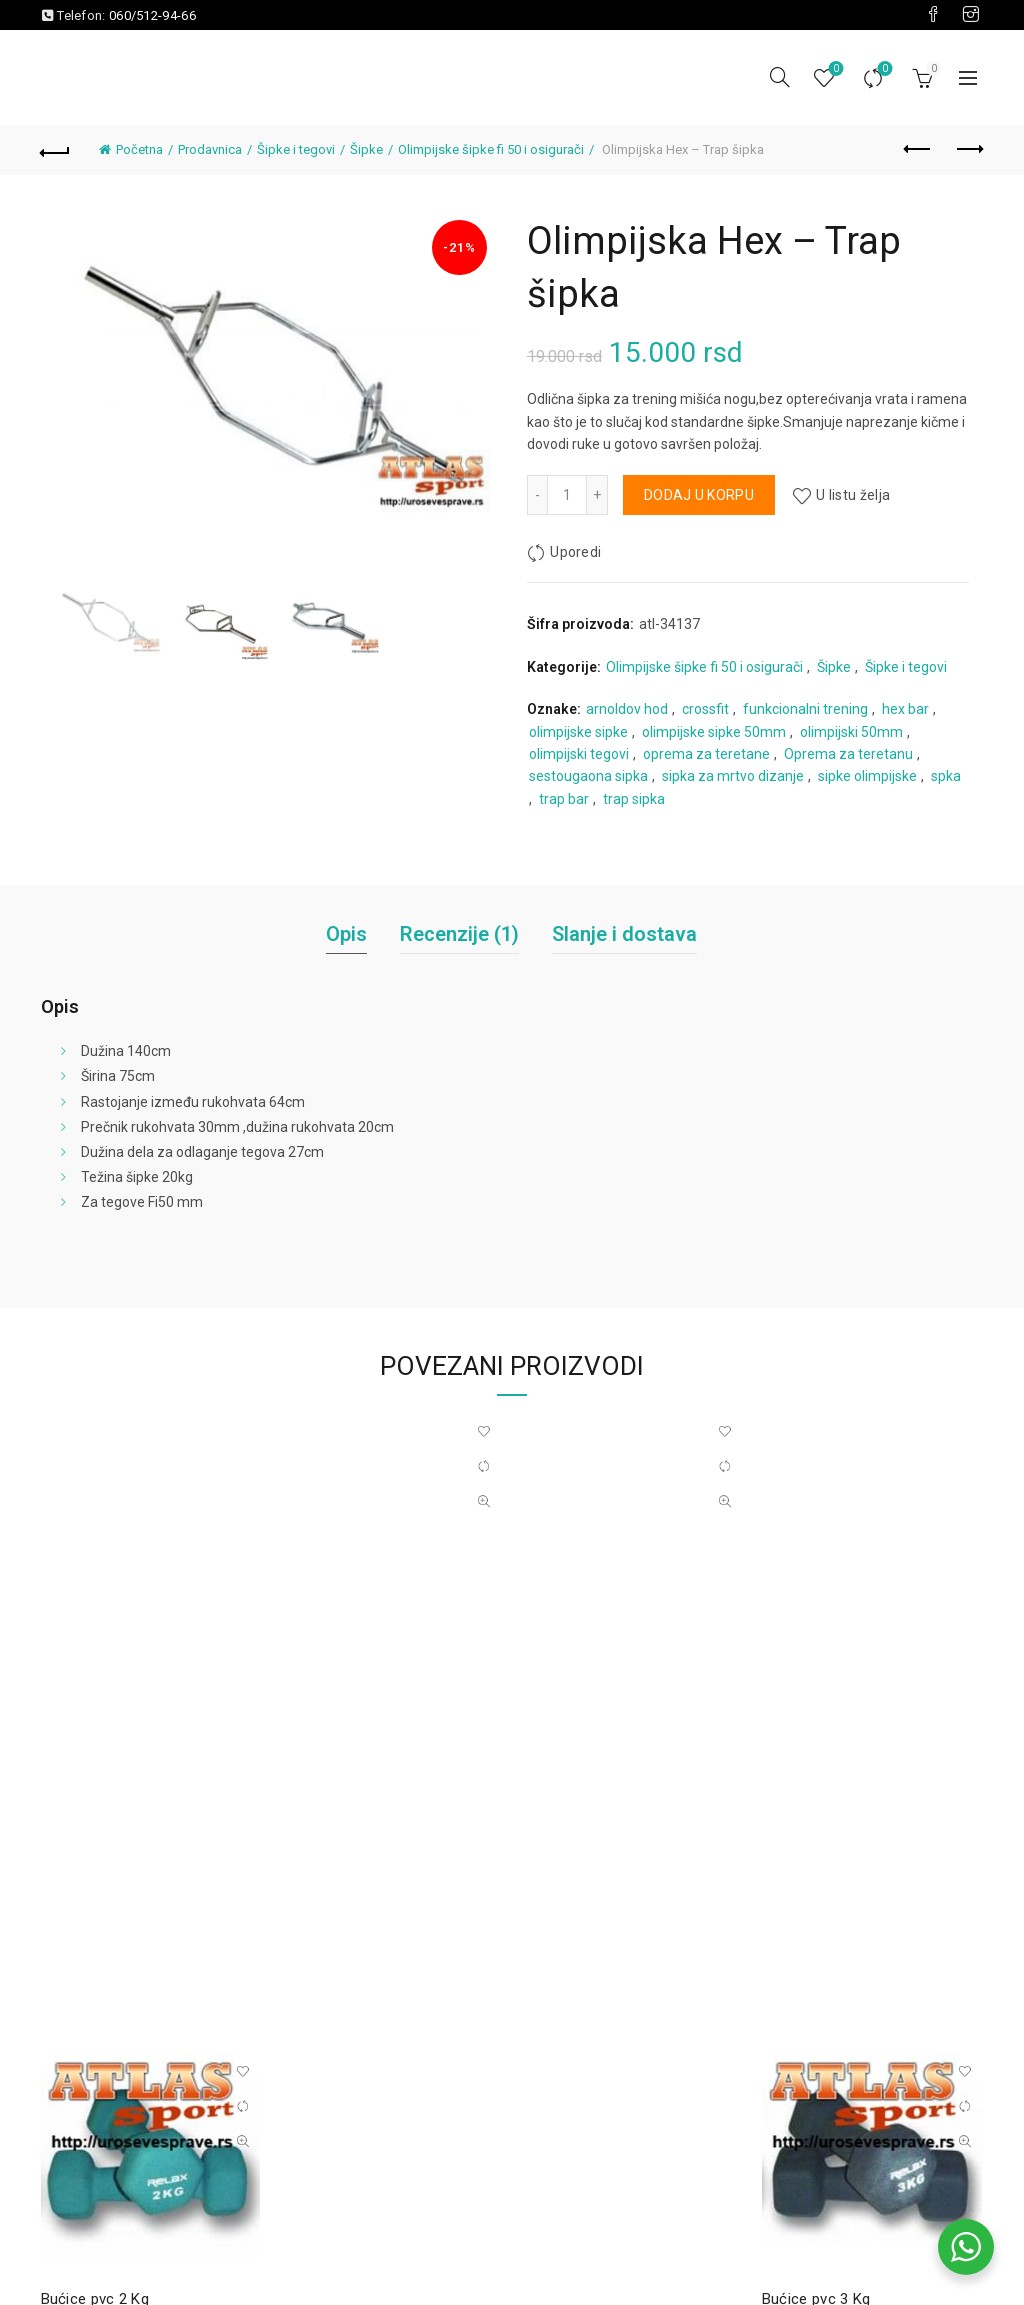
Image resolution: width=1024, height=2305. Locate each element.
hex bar (905, 709)
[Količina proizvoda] (567, 495)
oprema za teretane (706, 754)
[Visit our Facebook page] (933, 15)
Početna (139, 149)
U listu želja (853, 495)
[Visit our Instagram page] (971, 15)
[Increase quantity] (597, 495)
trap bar (564, 799)
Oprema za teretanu (848, 754)
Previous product (918, 149)
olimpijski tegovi (579, 754)
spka (946, 776)
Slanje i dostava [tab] (624, 934)
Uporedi (883, 69)
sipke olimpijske (867, 776)
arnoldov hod (627, 709)
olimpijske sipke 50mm (714, 732)
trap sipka (634, 799)
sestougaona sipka (588, 776)
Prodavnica (210, 149)
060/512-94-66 (152, 15)
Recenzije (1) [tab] (459, 934)
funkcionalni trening (805, 709)
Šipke (366, 149)
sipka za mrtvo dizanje (733, 776)
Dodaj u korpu (699, 495)
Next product (968, 149)
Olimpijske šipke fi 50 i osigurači (491, 149)
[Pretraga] (780, 77)
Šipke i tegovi (296, 149)
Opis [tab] (346, 934)
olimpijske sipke (578, 732)
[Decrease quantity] (537, 495)
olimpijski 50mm (851, 732)
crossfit (705, 709)
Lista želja (834, 69)
